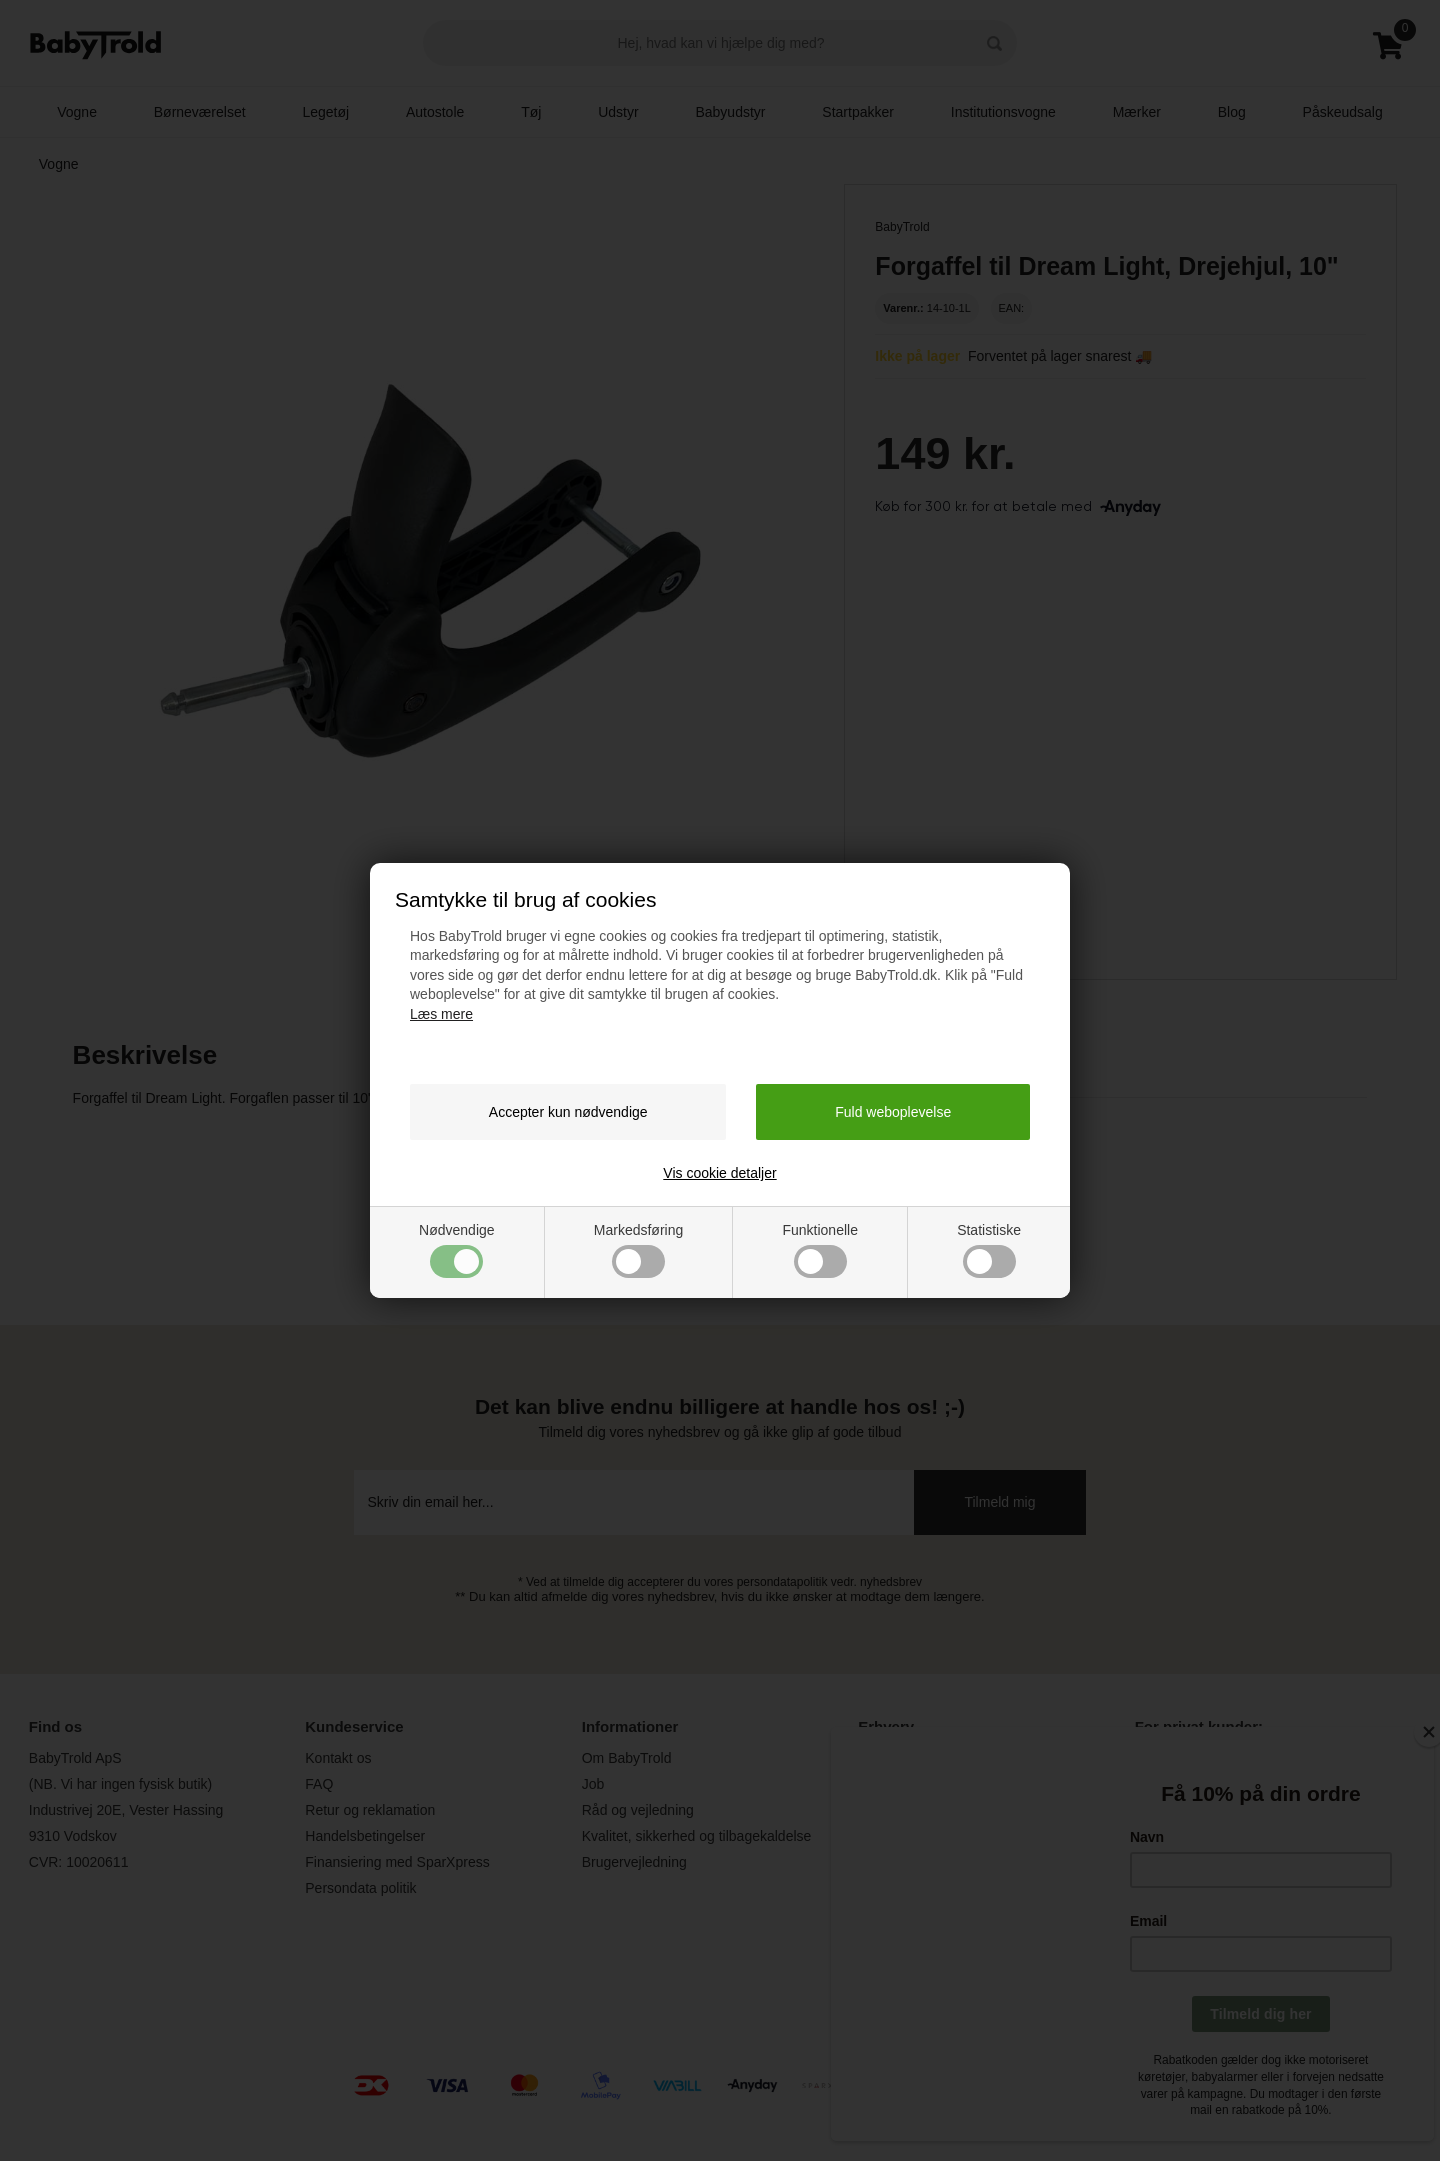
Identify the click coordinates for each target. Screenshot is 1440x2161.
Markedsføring (638, 1250)
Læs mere (441, 1014)
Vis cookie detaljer (719, 1173)
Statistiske (989, 1250)
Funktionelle (820, 1250)
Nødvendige (457, 1250)
